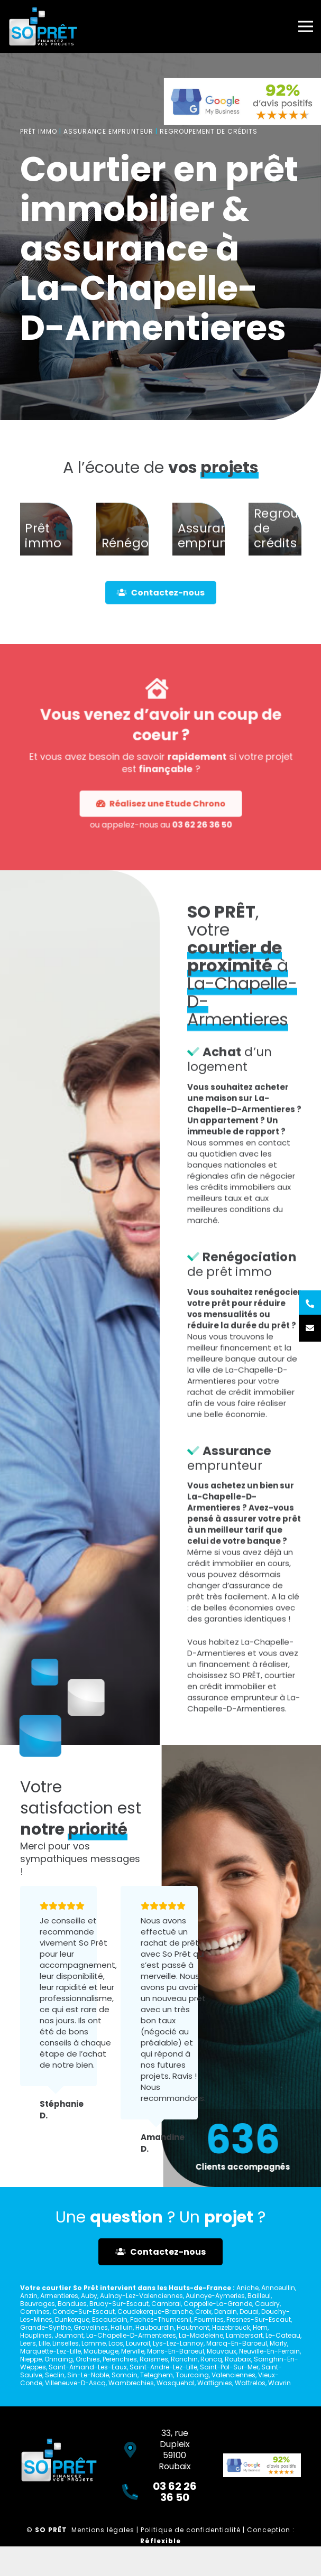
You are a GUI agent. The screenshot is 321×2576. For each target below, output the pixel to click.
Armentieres (59, 2295)
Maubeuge (101, 2351)
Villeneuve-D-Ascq (75, 2382)
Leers (28, 2343)
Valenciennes (233, 2374)
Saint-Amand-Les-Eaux (88, 2367)
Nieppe (31, 2359)
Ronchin (184, 2359)
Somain (124, 2374)
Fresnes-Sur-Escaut (258, 2319)
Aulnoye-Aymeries (215, 2295)
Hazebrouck (231, 2327)
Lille (44, 2343)
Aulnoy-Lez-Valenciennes (141, 2295)
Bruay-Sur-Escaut (119, 2303)
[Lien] (43, 26)
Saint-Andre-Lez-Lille (163, 2367)
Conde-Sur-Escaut (83, 2311)
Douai (249, 2311)
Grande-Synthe (45, 2327)
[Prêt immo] (46, 550)
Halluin (122, 2327)
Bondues (72, 2303)
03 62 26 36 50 (171, 775)
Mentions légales (102, 2529)
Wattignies (214, 2382)
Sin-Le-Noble (88, 2374)
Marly (278, 2343)
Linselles (65, 2343)
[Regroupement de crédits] (275, 550)
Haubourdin (154, 2327)
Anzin (29, 2295)
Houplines (36, 2335)
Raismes (154, 2359)
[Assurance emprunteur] (198, 550)
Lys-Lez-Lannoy (178, 2343)
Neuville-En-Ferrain (269, 2351)
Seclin (55, 2374)
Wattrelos (250, 2382)
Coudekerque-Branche (154, 2311)
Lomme (93, 2343)
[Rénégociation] (122, 550)
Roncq (211, 2359)
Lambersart (244, 2335)
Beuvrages (37, 2303)
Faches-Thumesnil (160, 2319)
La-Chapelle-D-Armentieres (131, 2335)
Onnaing (58, 2359)
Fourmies (209, 2319)
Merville (132, 2351)
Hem (260, 2327)
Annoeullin (278, 2287)
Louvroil (138, 2343)
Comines (35, 2311)
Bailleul (259, 2295)
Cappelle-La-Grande (218, 2303)
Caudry (267, 2303)
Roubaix (238, 2359)
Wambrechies (131, 2382)
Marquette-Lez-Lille (50, 2351)
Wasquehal (176, 2382)
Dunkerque (72, 2319)
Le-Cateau (282, 2335)
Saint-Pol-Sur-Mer (229, 2367)
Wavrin (279, 2382)
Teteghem (156, 2374)
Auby (89, 2295)
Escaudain (109, 2319)
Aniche (247, 2287)
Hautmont (193, 2327)
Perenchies (120, 2359)
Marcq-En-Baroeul (236, 2343)
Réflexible (160, 2540)
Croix (203, 2311)
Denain (225, 2311)
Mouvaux (221, 2351)
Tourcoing (192, 2374)
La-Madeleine (201, 2335)
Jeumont (69, 2335)
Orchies (88, 2359)
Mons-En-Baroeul (175, 2351)
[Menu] (305, 26)
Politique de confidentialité (191, 2529)
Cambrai (166, 2303)
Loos (115, 2343)
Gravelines (91, 2327)
